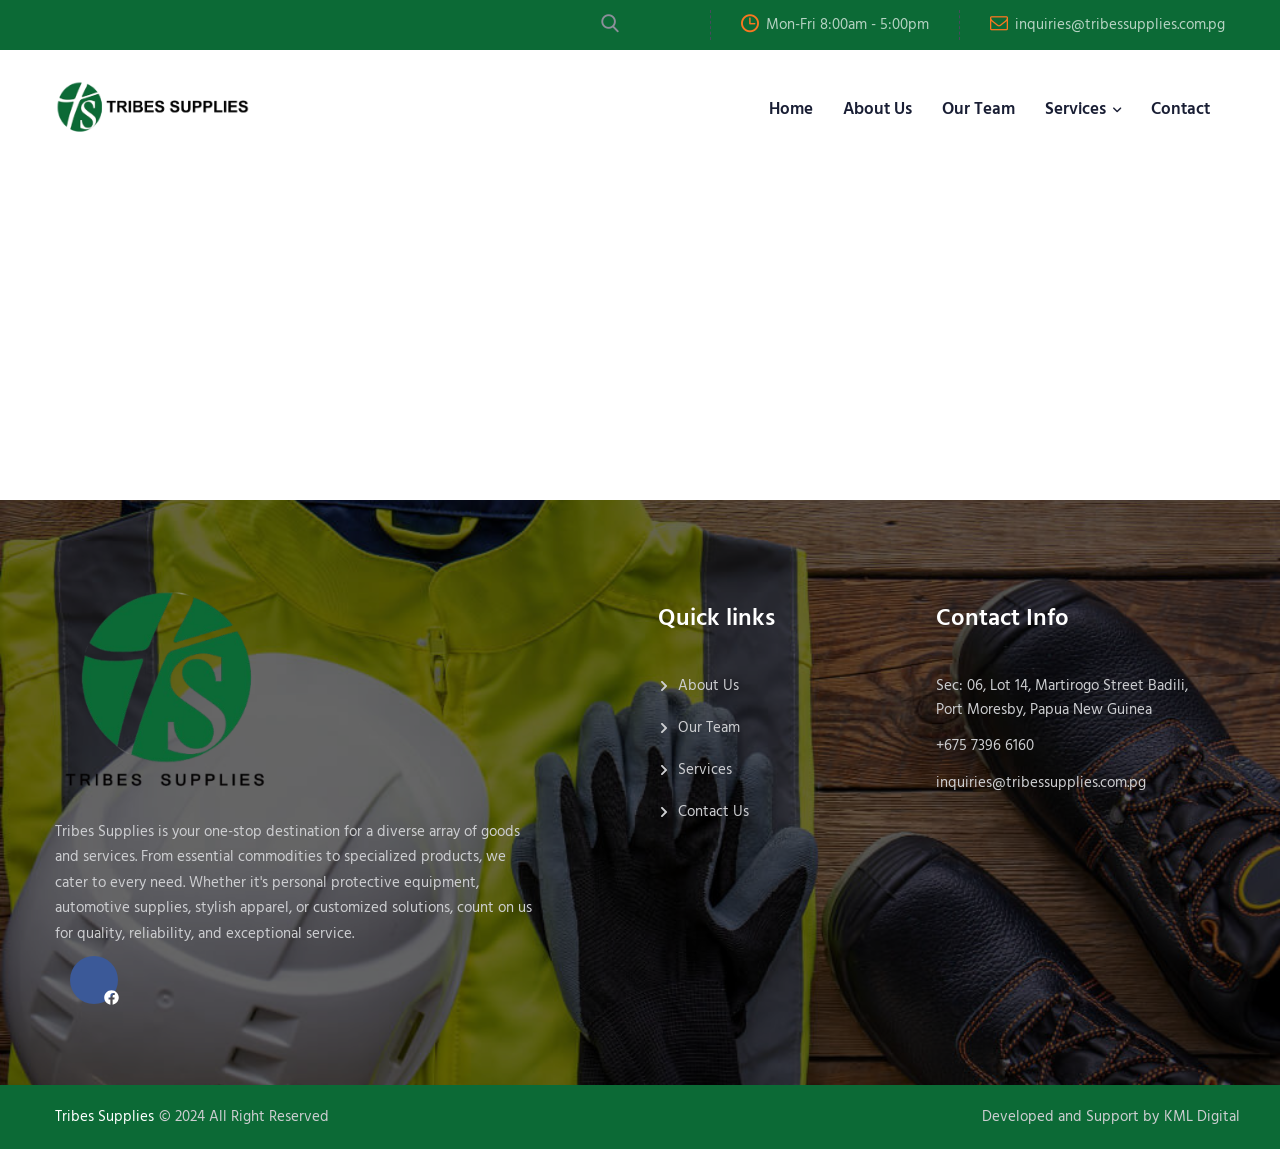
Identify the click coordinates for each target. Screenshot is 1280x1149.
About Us (877, 109)
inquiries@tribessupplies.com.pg (1120, 25)
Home (791, 109)
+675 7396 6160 (985, 746)
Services (1075, 109)
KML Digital (1202, 1117)
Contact (1180, 109)
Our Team (978, 109)
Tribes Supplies (104, 1117)
